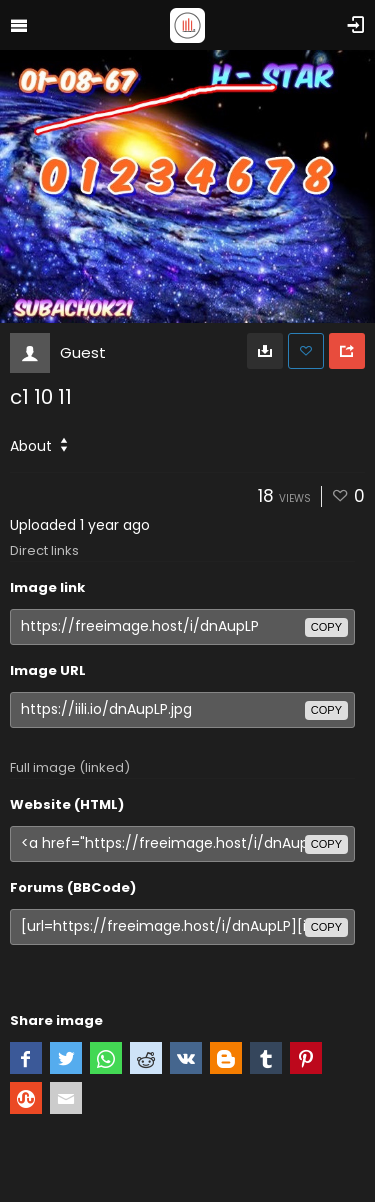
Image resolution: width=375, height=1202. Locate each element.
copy (326, 627)
